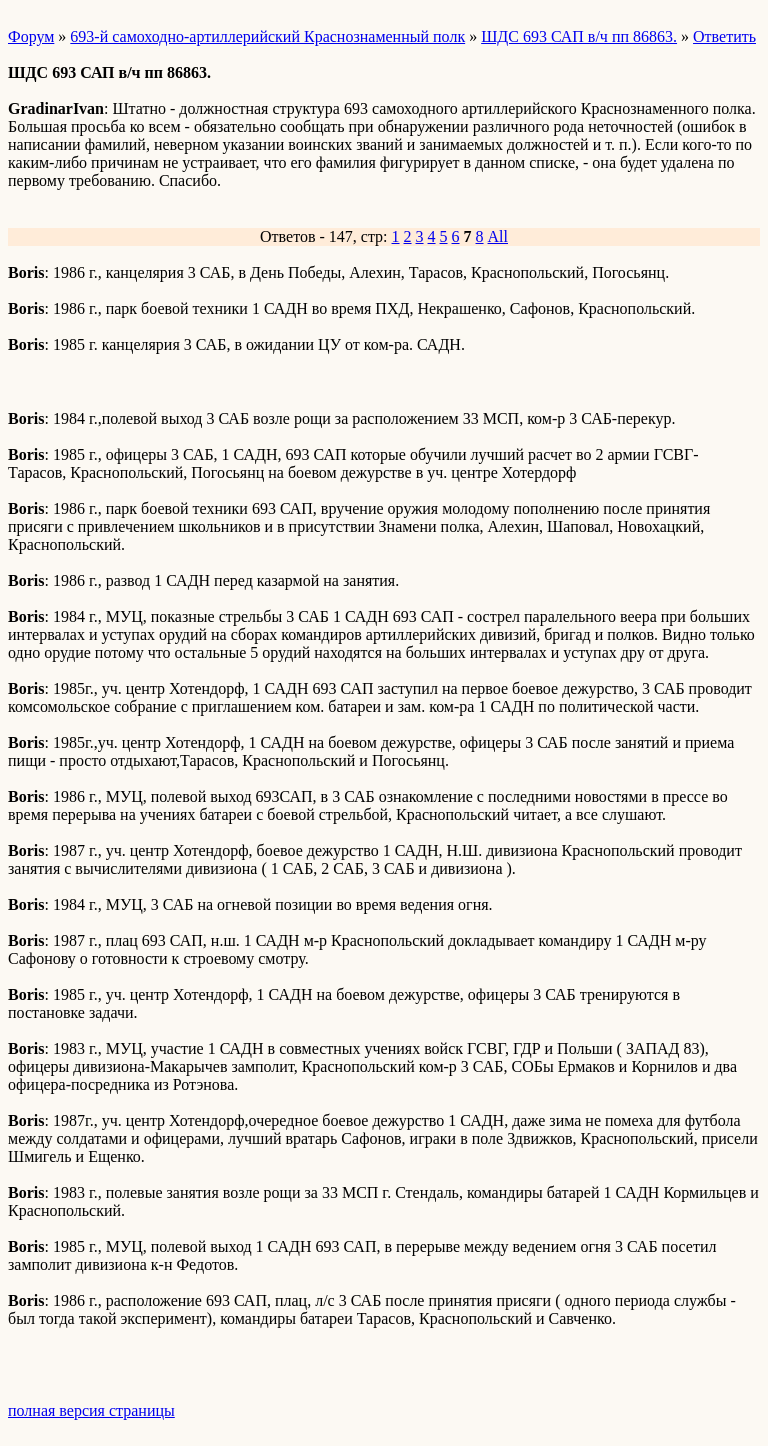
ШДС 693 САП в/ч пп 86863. (579, 36)
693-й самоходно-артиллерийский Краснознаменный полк (267, 36)
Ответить (724, 36)
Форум (31, 36)
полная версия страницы (91, 1410)
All (498, 236)
